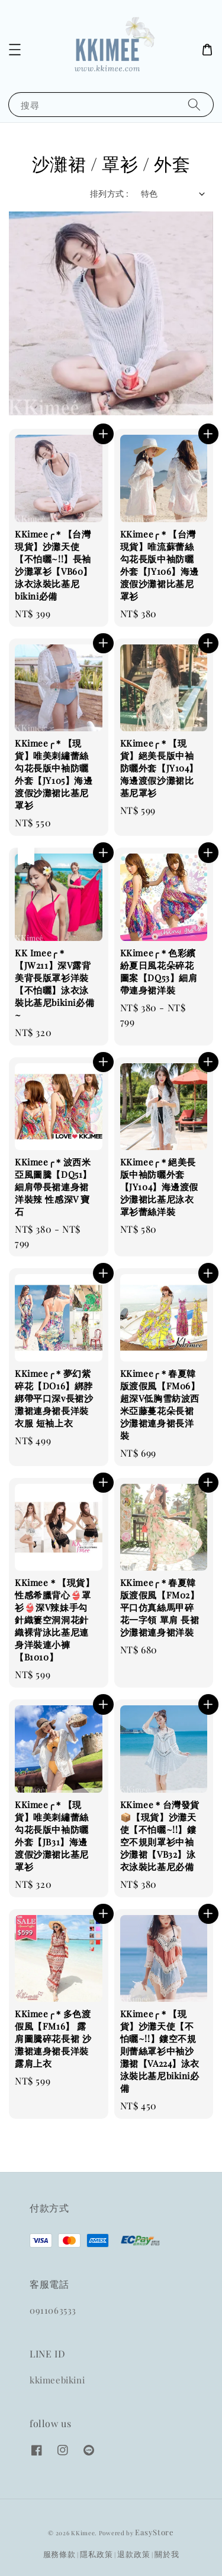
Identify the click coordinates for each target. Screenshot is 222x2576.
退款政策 (133, 2554)
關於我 (167, 2554)
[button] (15, 50)
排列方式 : (109, 193)
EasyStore (154, 2532)
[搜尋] (194, 104)
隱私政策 (96, 2554)
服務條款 (59, 2554)
